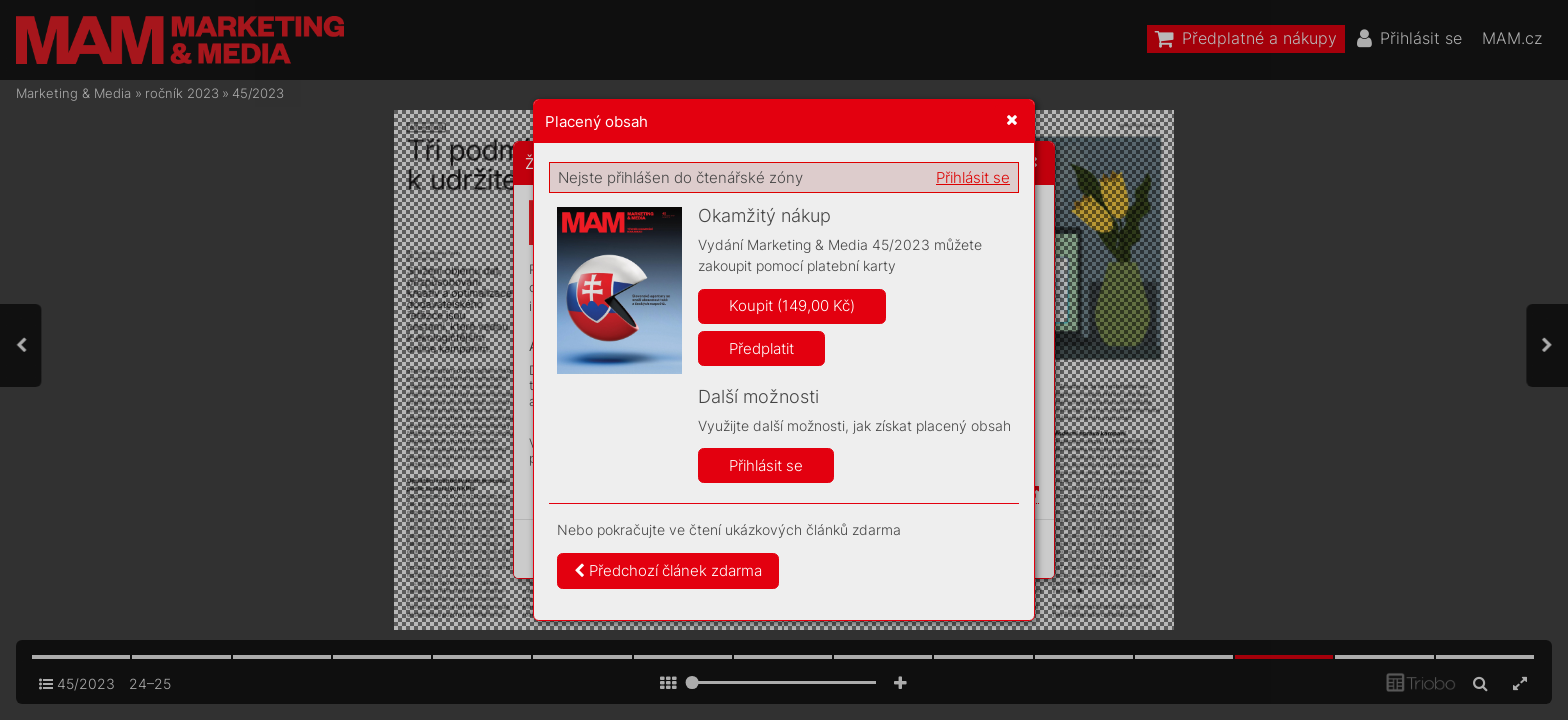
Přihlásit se (973, 177)
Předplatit (761, 348)
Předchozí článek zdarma (668, 570)
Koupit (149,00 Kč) (792, 305)
